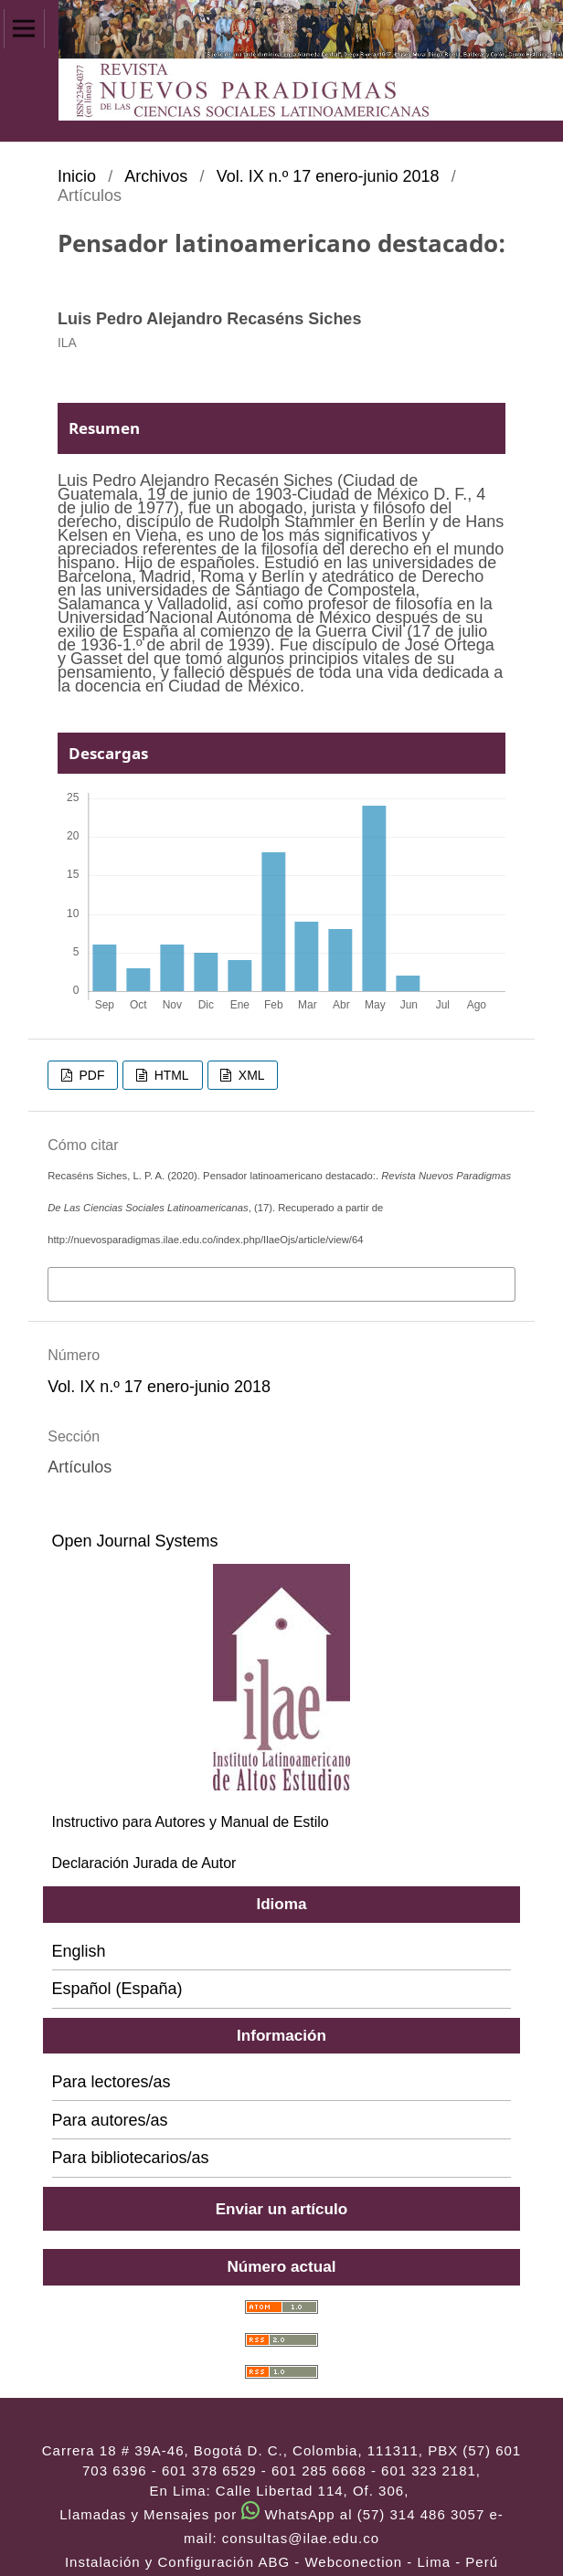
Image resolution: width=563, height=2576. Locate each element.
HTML (170, 1075)
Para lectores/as (111, 2082)
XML (250, 1075)
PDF (90, 1075)
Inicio (77, 176)
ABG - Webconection (330, 2562)
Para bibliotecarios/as (130, 2157)
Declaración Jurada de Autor (144, 1863)
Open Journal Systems (135, 1541)
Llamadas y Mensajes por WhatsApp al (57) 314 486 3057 (271, 2514)
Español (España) (117, 1989)
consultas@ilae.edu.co (300, 2538)
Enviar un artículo (282, 2209)
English (79, 1951)
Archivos (155, 176)
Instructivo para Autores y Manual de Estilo (190, 1822)
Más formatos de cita (128, 1282)
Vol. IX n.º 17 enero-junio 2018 (328, 176)
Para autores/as (110, 2120)
